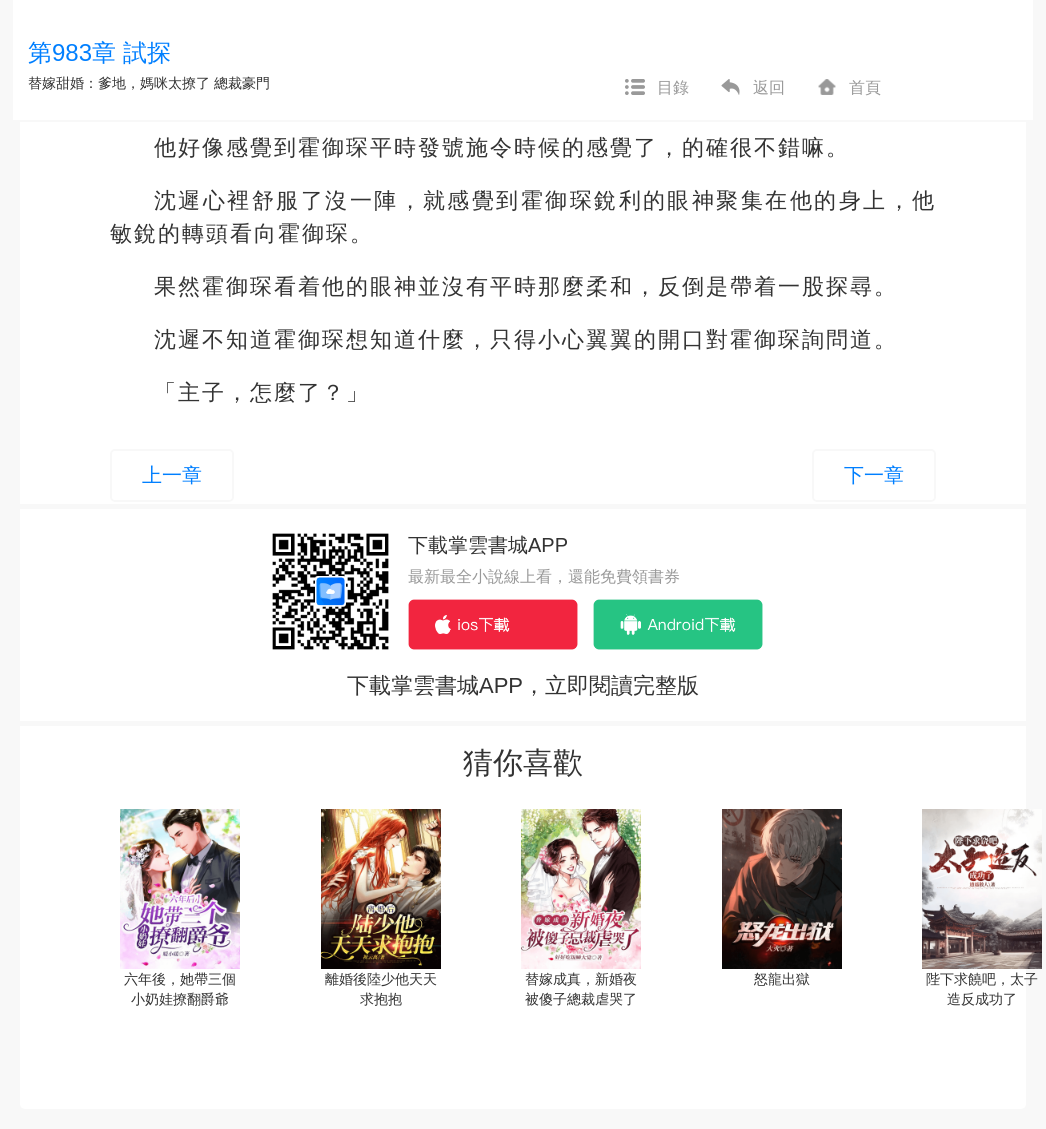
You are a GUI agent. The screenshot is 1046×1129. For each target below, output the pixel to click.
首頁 (848, 88)
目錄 (656, 88)
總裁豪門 (242, 83)
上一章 (172, 475)
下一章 (874, 475)
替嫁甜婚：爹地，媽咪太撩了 (119, 83)
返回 (752, 88)
